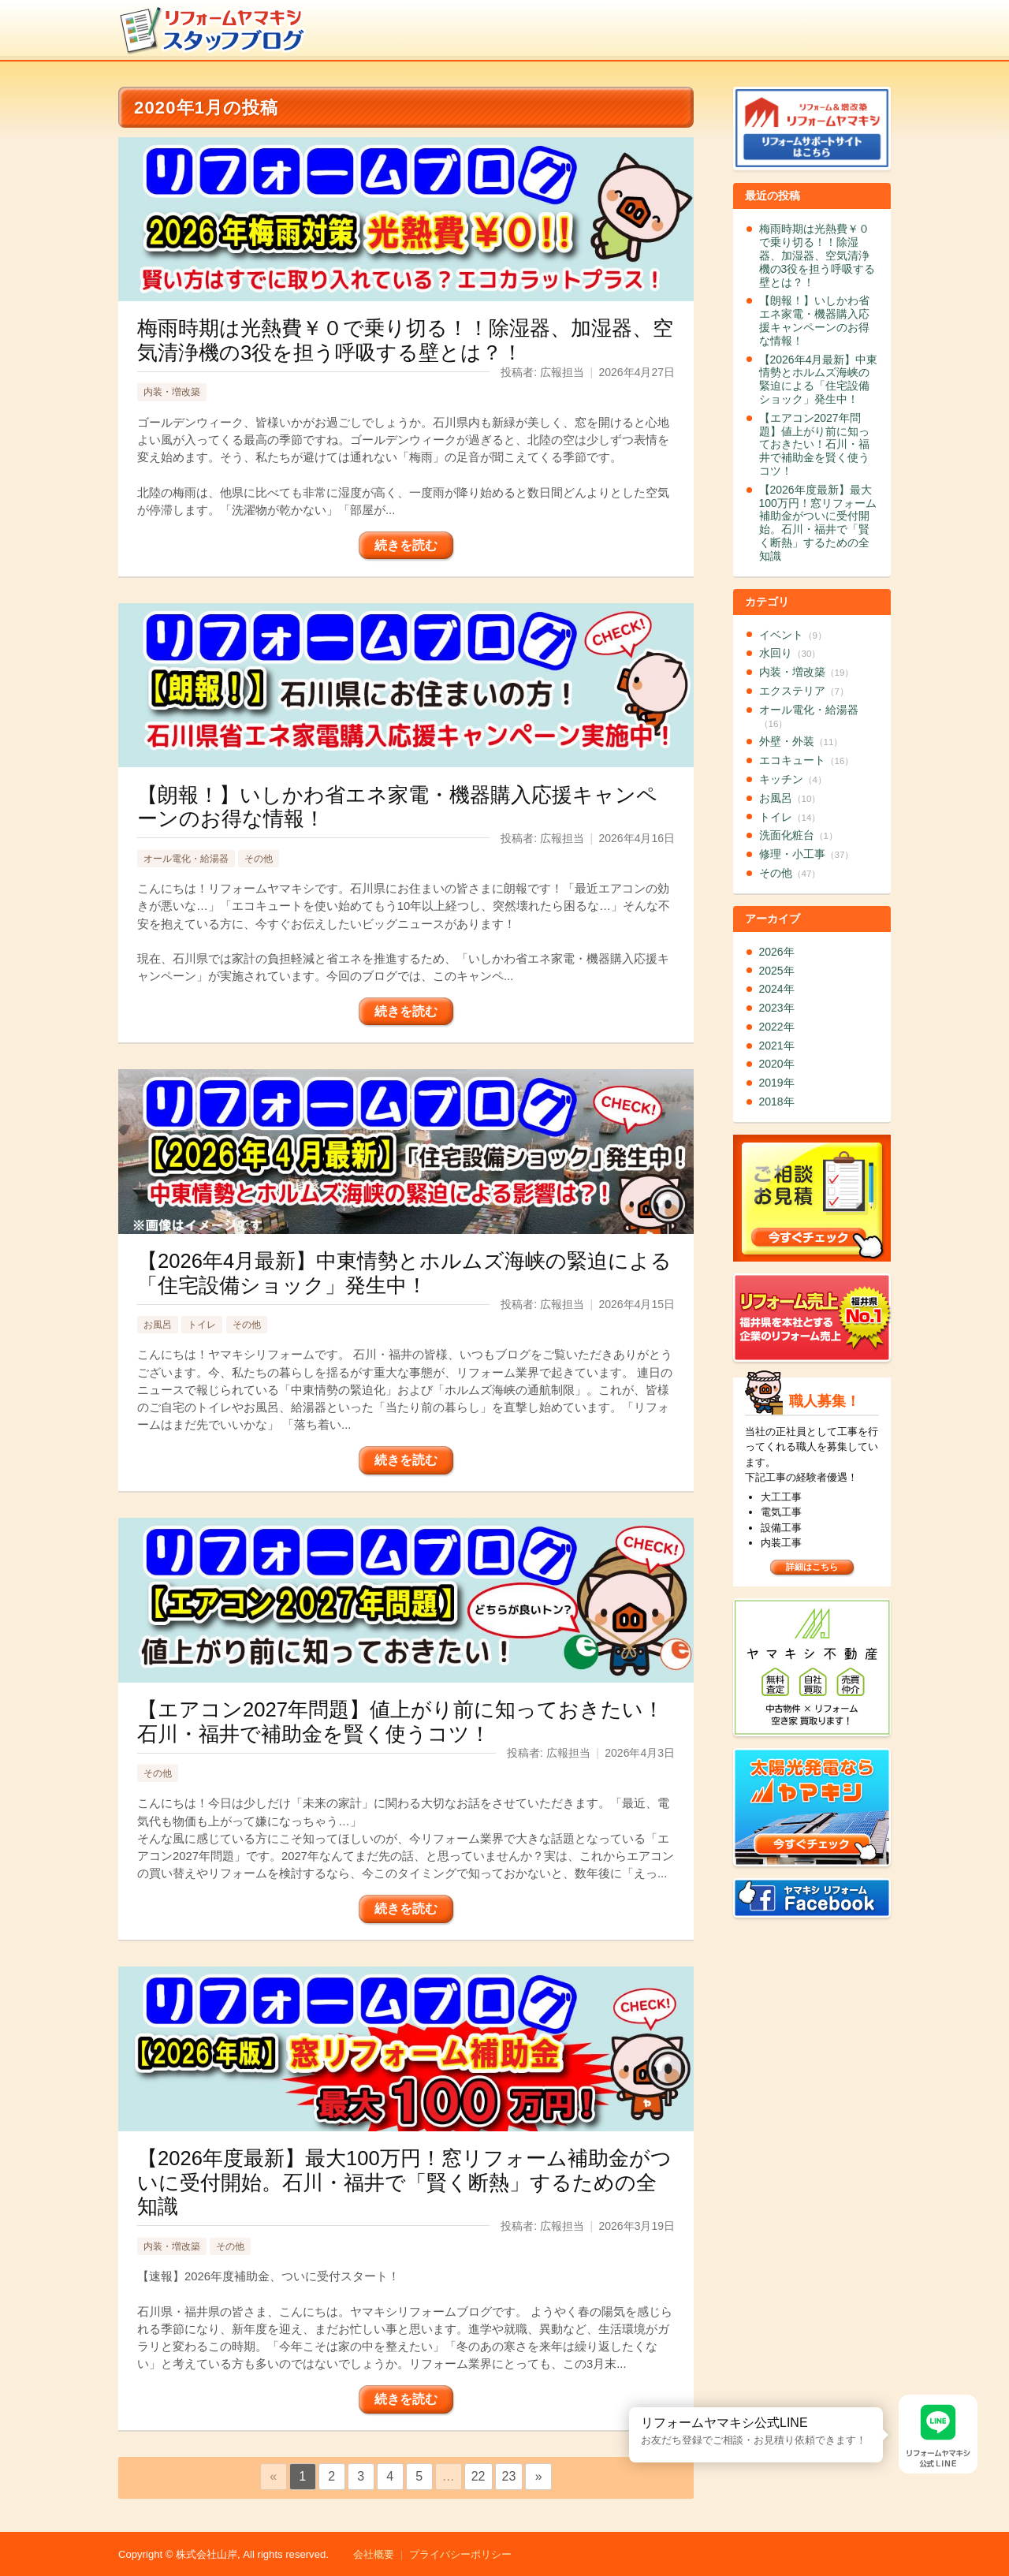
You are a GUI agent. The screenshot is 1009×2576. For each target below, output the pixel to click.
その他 (258, 858)
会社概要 (373, 2554)
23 (509, 2476)
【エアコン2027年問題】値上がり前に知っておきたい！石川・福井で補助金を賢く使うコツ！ (814, 444)
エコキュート (806, 760)
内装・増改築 (171, 391)
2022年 (777, 1026)
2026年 (777, 951)
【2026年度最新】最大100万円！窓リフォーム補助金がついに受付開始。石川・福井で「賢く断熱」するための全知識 (818, 522)
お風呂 (157, 1324)
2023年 (777, 1007)
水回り (790, 653)
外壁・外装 (801, 741)
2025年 (777, 970)
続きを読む (405, 545)
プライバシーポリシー (460, 2554)
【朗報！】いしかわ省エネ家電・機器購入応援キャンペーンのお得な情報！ (814, 320)
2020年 (777, 1063)
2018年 (777, 1101)
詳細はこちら (812, 1566)
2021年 (777, 1045)
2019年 (777, 1082)
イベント (793, 634)
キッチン (793, 779)
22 (478, 2476)
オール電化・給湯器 (186, 858)
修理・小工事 (806, 854)
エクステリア (804, 690)
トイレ (202, 1324)
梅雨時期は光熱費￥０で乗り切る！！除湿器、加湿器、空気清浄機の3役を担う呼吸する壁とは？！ (817, 255)
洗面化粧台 (798, 835)
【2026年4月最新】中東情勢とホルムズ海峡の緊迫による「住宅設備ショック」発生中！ (818, 379)
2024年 (777, 988)
